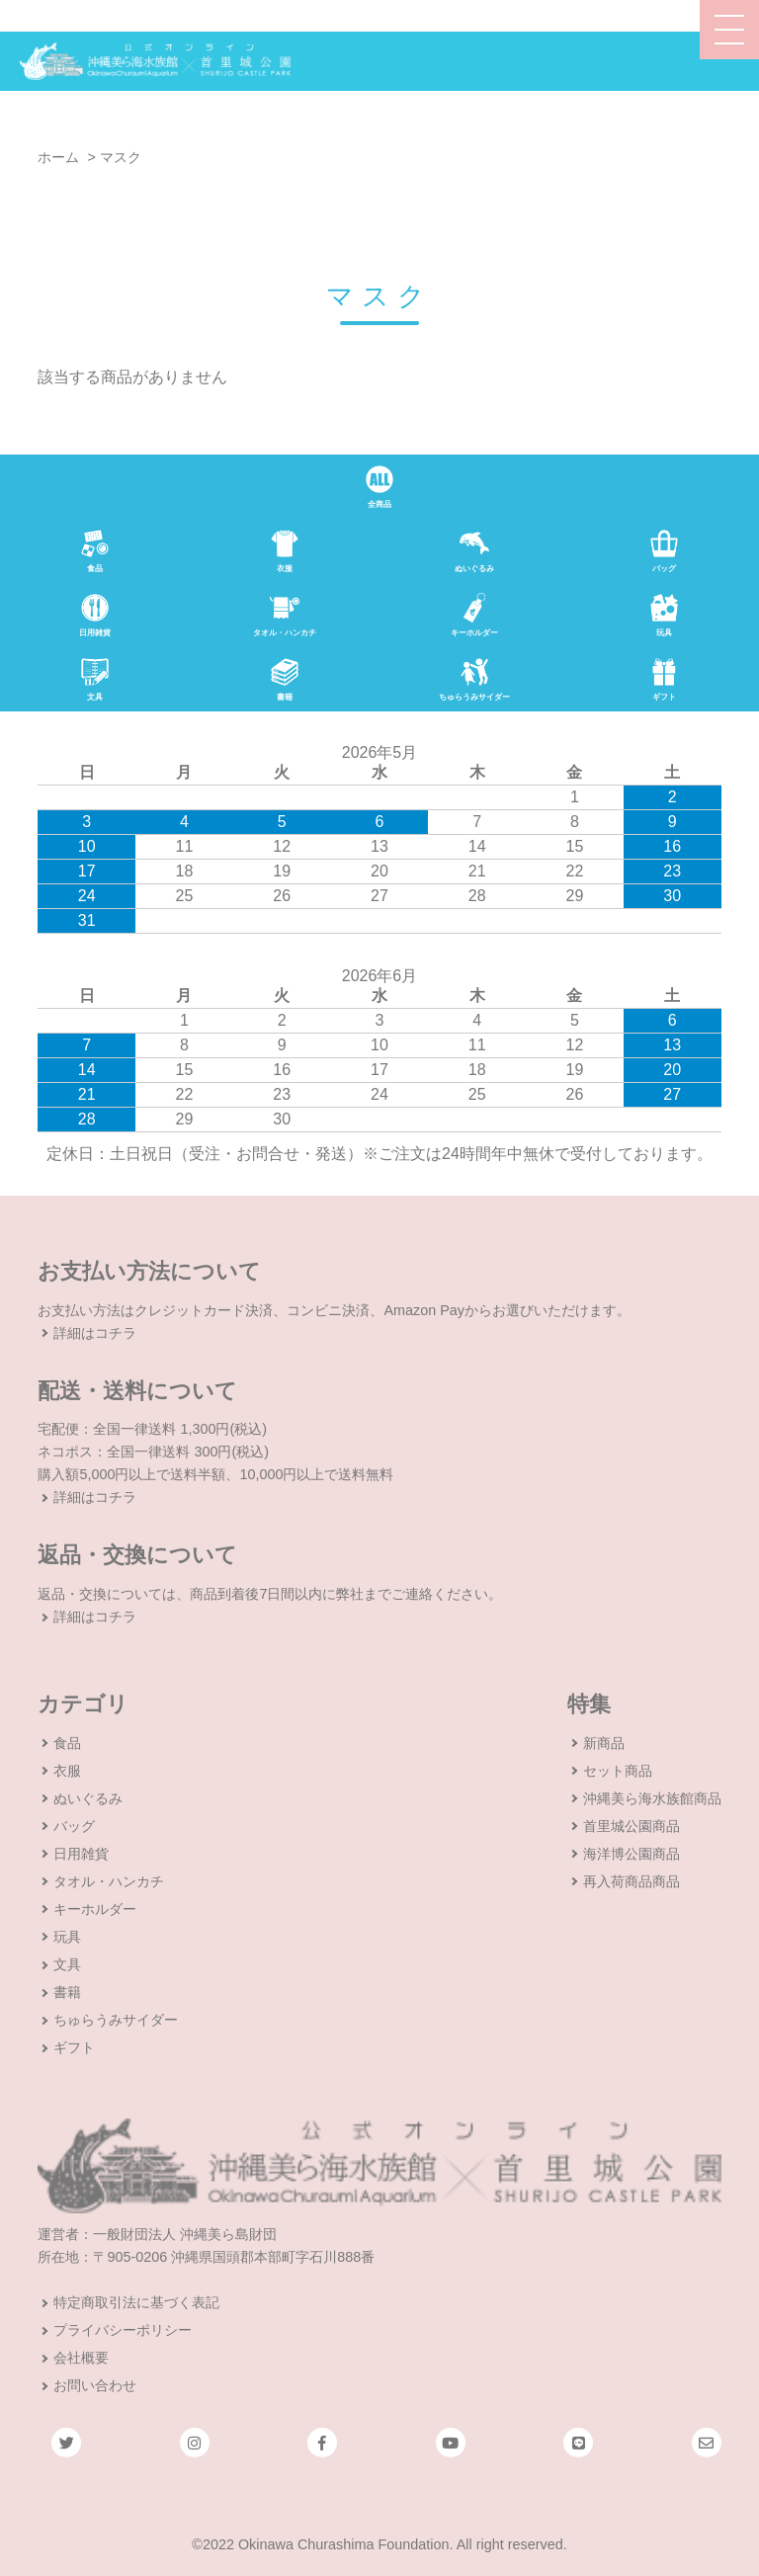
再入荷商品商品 (631, 1881)
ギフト (74, 2047)
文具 (67, 1964)
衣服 (67, 1771)
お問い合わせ (94, 2385)
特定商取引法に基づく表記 (136, 2302)
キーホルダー (94, 1909)
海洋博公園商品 (631, 1854)
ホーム (58, 157)
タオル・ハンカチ (108, 1881)
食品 (67, 1743)
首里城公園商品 (631, 1826)
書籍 (67, 1992)
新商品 (604, 1743)
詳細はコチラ (94, 1333)
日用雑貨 (81, 1854)
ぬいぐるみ (88, 1798)
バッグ (74, 1826)
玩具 (67, 1937)
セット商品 (617, 1771)
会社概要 (81, 2358)
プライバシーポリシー (122, 2330)
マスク (120, 157)
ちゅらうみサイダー (115, 2020)
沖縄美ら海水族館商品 (652, 1798)
